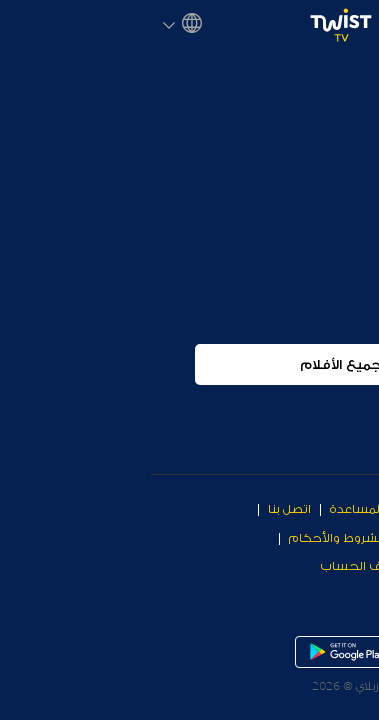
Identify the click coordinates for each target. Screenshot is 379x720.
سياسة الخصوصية (318, 566)
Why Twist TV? (325, 509)
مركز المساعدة (221, 509)
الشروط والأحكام (186, 538)
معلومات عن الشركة (310, 538)
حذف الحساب (209, 566)
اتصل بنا (138, 509)
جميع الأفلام (189, 364)
